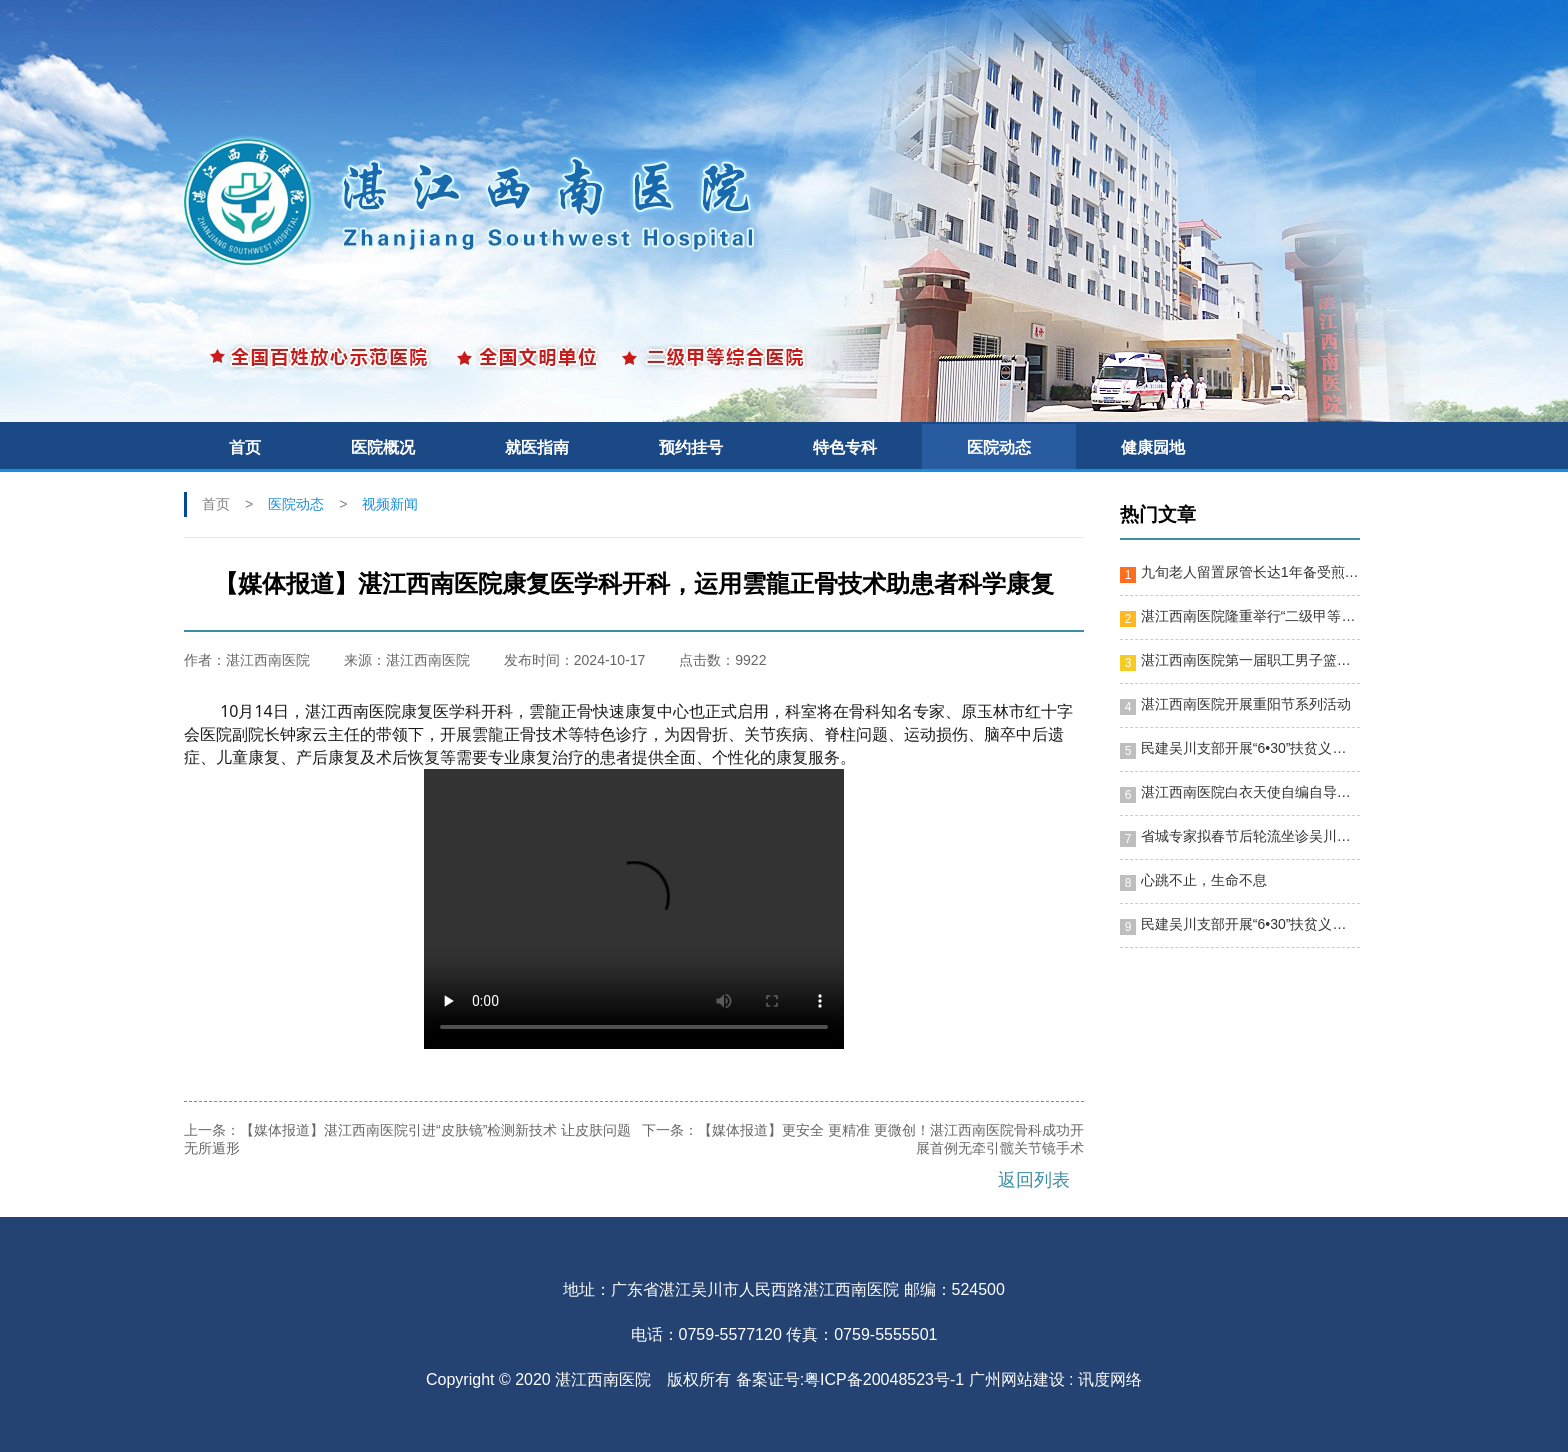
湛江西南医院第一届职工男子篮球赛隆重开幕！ (1250, 660)
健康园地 (1153, 447)
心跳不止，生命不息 (1204, 880)
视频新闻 (390, 504)
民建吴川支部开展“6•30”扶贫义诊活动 (1250, 748)
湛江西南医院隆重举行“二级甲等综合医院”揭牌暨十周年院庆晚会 (1250, 616)
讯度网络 (1110, 1379)
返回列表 (1034, 1180)
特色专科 (845, 447)
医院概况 (383, 447)
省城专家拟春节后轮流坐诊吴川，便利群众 (1250, 836)
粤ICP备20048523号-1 (884, 1379)
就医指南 (537, 447)
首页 (245, 447)
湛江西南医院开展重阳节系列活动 (1246, 704)
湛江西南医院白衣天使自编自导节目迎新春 (1250, 792)
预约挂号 (691, 447)
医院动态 (999, 447)
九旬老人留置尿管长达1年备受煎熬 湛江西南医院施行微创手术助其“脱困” (1250, 572)
